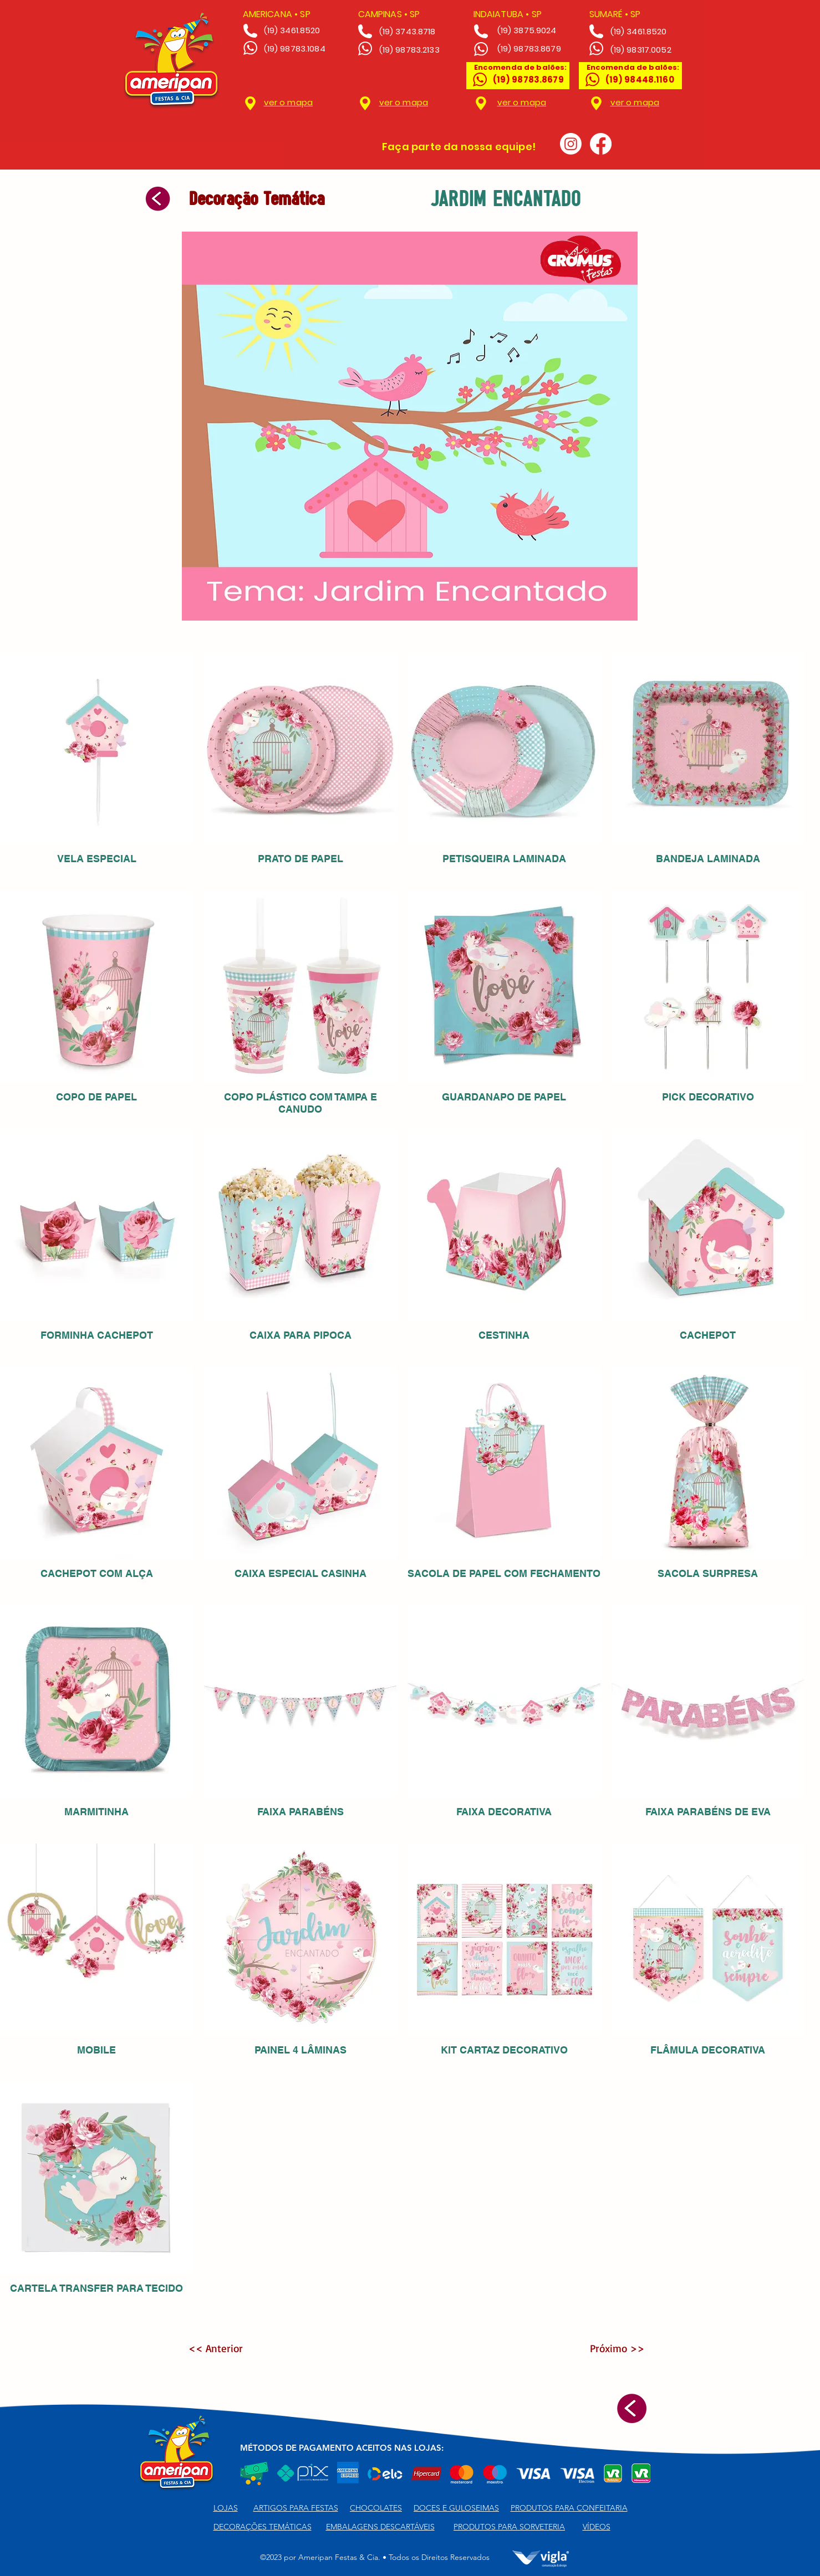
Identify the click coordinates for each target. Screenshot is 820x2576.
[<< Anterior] (225, 2348)
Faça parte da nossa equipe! (459, 146)
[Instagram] (571, 144)
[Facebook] (601, 144)
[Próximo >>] (608, 2348)
